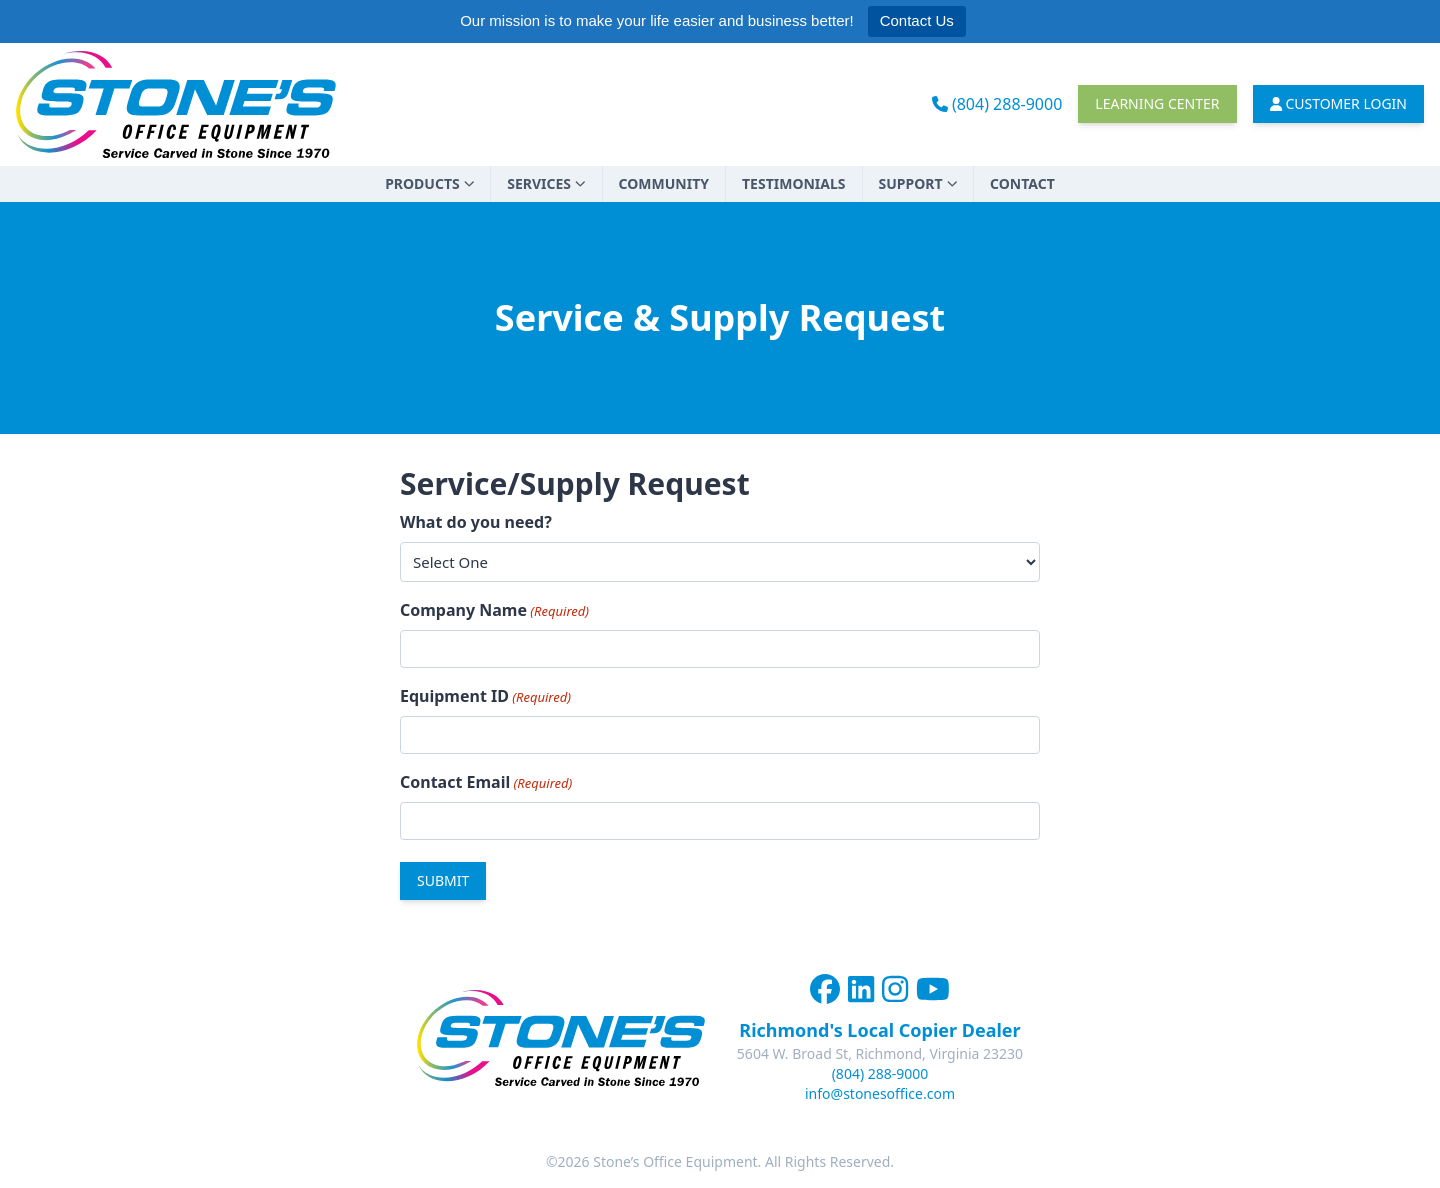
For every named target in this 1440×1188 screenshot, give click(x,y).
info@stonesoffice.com (880, 1093)
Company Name (494, 610)
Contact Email (486, 782)
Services (546, 183)
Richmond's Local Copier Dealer (879, 1030)
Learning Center (1157, 103)
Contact (1022, 183)
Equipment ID (485, 696)
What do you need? (476, 522)
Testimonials (794, 183)
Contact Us (917, 20)
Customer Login (1339, 103)
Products (429, 183)
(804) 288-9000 (997, 104)
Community (664, 183)
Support (918, 183)
